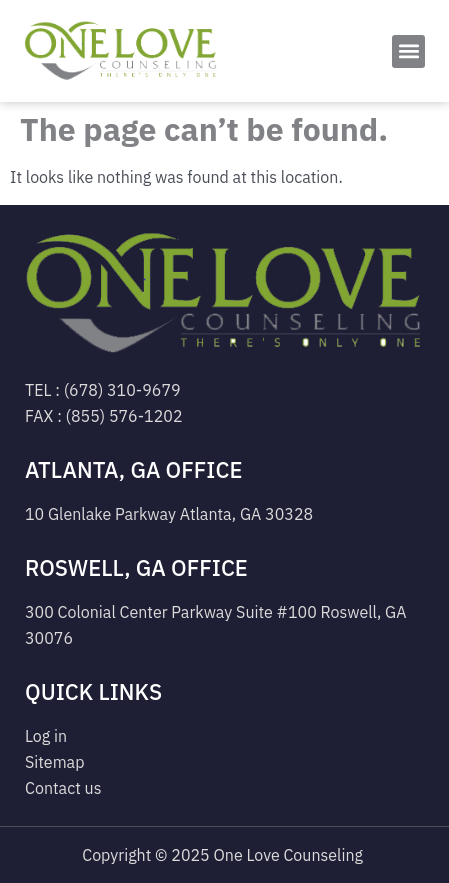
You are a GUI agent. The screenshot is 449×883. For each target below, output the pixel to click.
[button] (408, 51)
